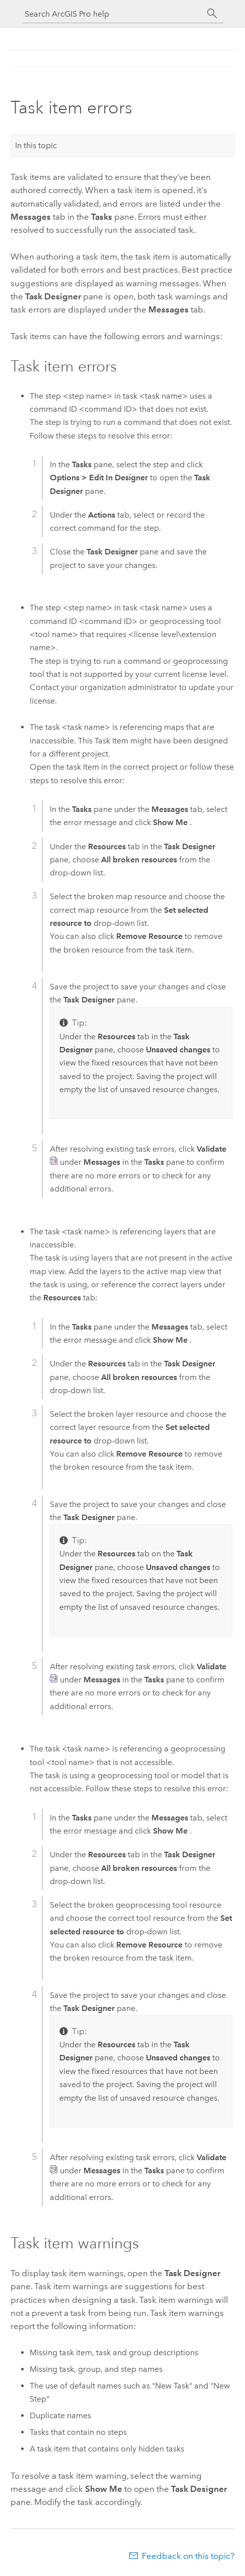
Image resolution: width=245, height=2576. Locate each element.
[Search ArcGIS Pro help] (112, 14)
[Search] (212, 14)
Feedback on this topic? (188, 2556)
